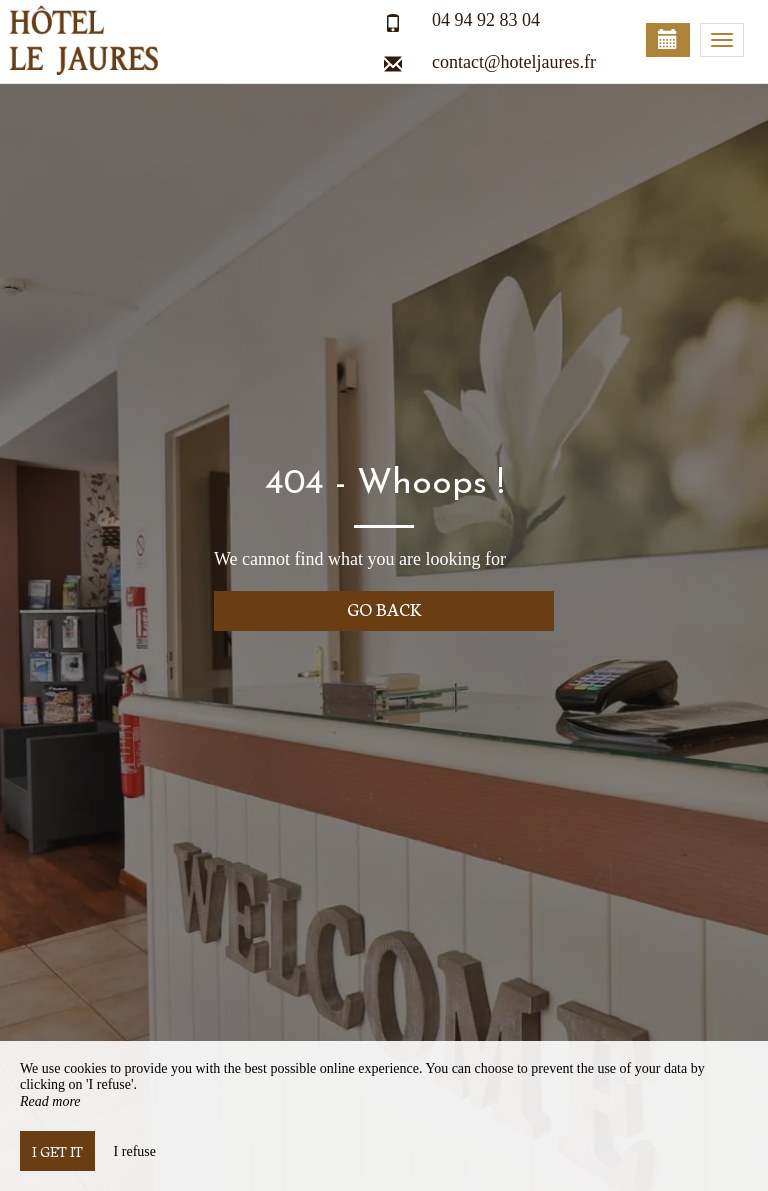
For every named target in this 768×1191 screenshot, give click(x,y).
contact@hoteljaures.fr (514, 62)
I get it (57, 1151)
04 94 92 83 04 (486, 20)
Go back (384, 608)
